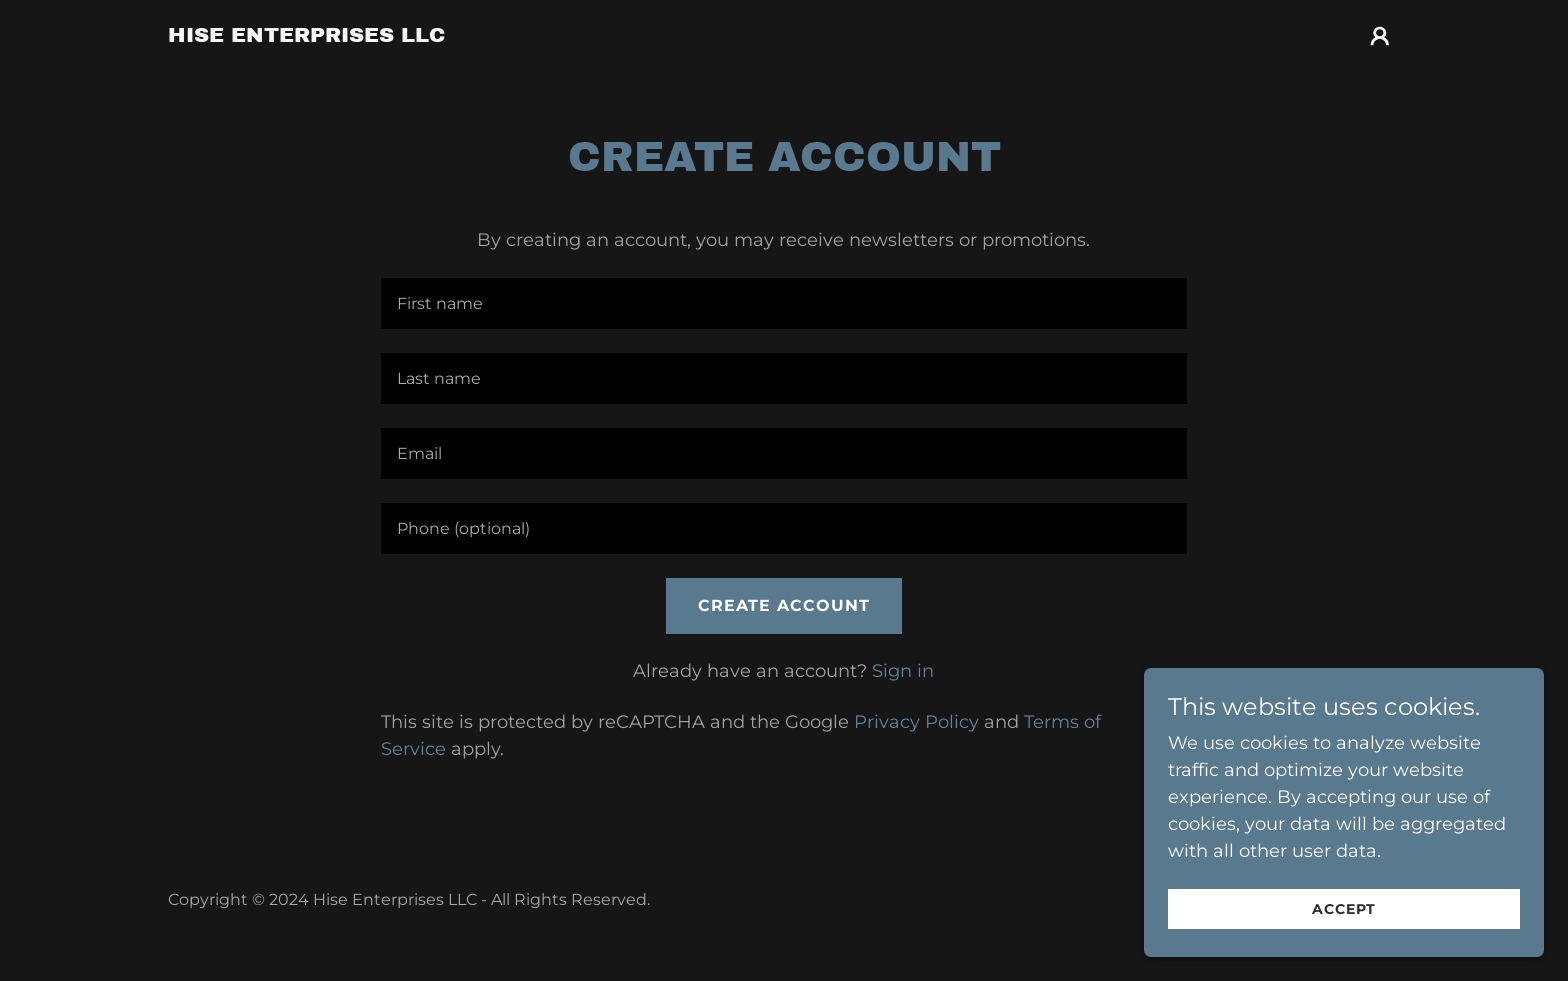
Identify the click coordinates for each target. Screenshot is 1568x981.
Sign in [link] (903, 671)
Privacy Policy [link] (916, 722)
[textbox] (783, 303)
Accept (1344, 909)
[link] (306, 36)
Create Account (784, 605)
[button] (1380, 36)
